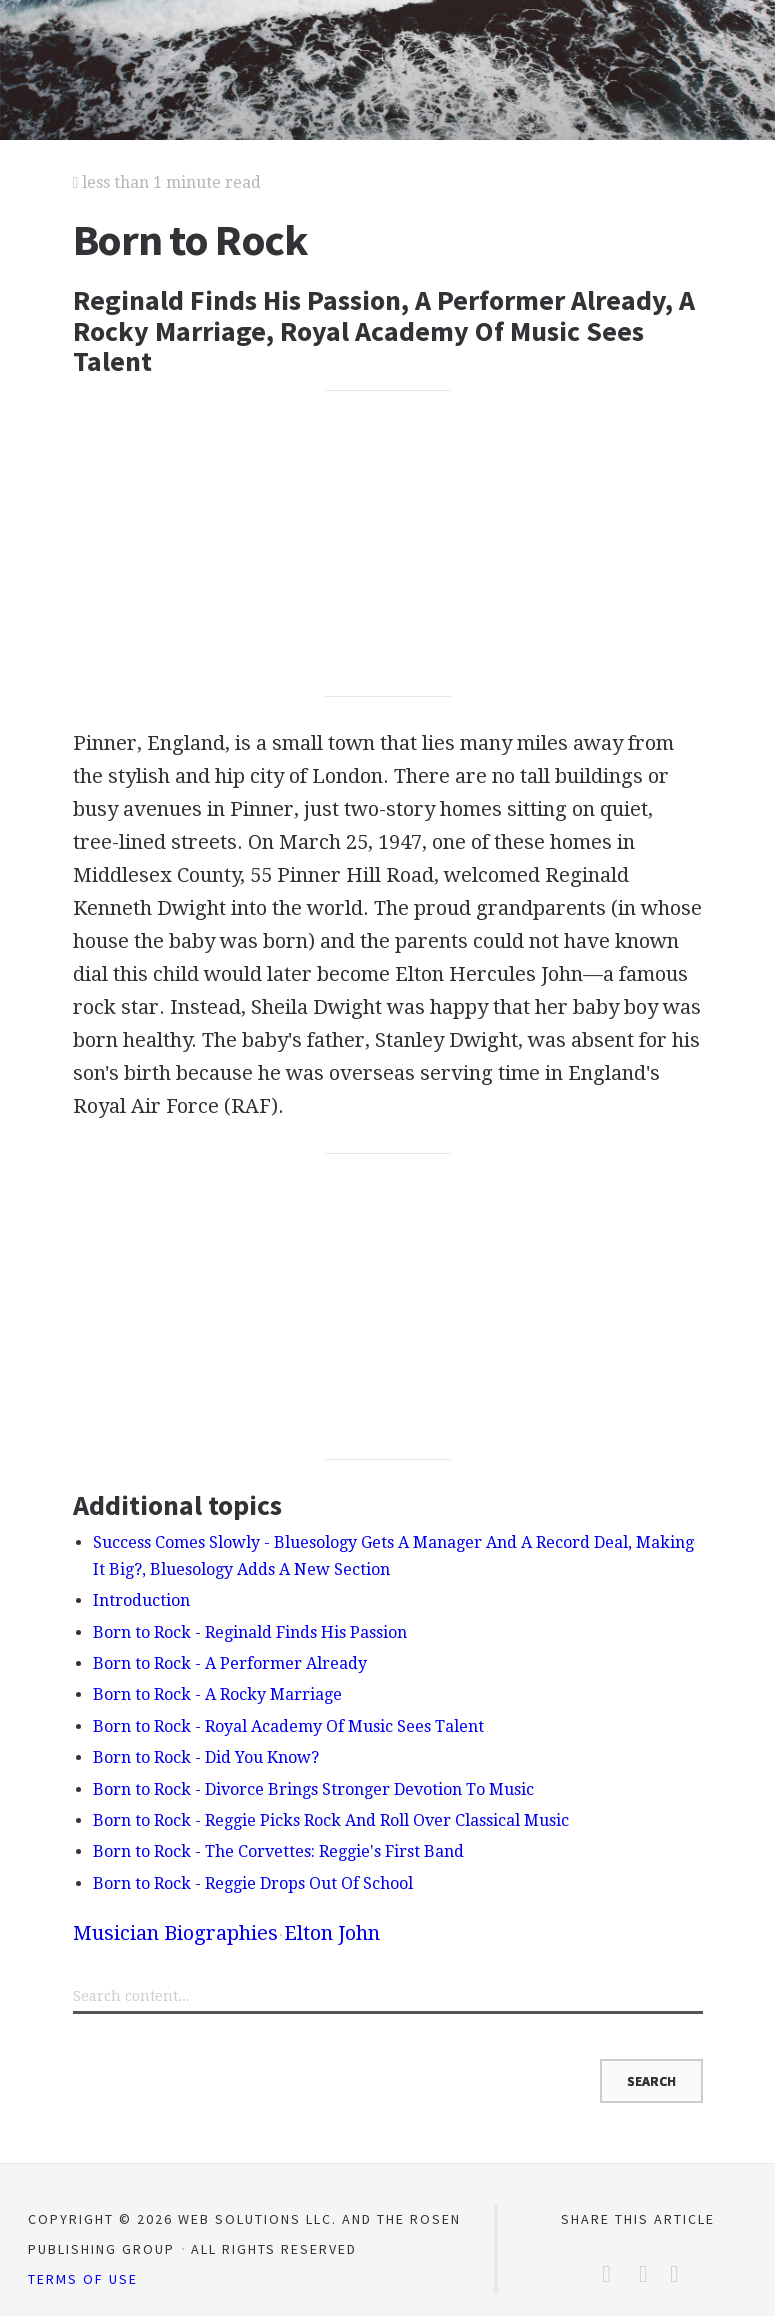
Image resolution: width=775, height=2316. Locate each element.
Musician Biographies (175, 1933)
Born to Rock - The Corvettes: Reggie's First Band (278, 1851)
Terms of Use (83, 2279)
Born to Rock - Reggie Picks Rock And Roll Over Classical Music (331, 1820)
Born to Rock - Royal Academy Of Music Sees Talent (288, 1726)
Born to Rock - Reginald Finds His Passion (250, 1632)
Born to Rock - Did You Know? (206, 1757)
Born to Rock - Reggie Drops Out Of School (253, 1883)
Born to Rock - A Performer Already (230, 1663)
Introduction (141, 1600)
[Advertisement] (388, 543)
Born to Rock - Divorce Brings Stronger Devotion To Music (313, 1789)
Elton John (332, 1933)
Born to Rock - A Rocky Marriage (217, 1694)
